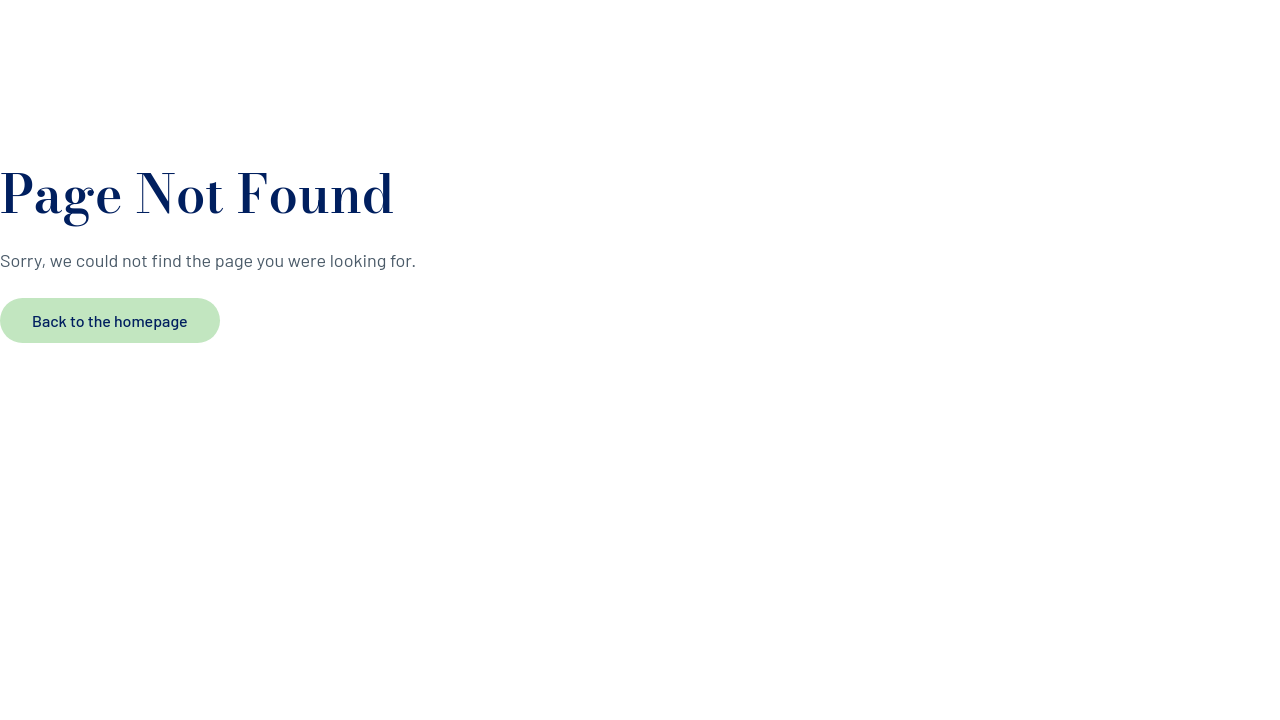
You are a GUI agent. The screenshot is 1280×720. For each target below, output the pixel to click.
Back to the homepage (110, 320)
